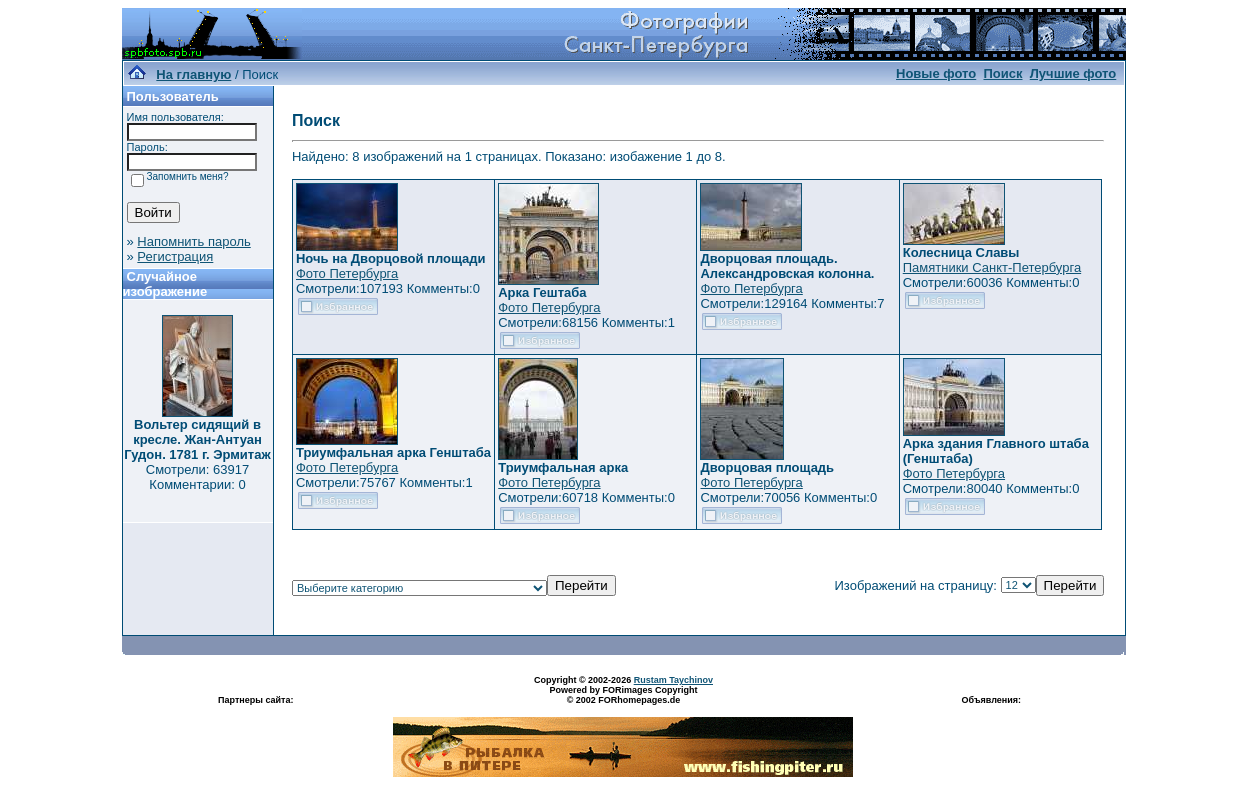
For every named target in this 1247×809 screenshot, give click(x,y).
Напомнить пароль (193, 241)
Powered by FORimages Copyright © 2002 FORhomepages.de (623, 695)
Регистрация (175, 256)
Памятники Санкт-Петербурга (992, 267)
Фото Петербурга (347, 273)
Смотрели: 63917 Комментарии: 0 (197, 477)
